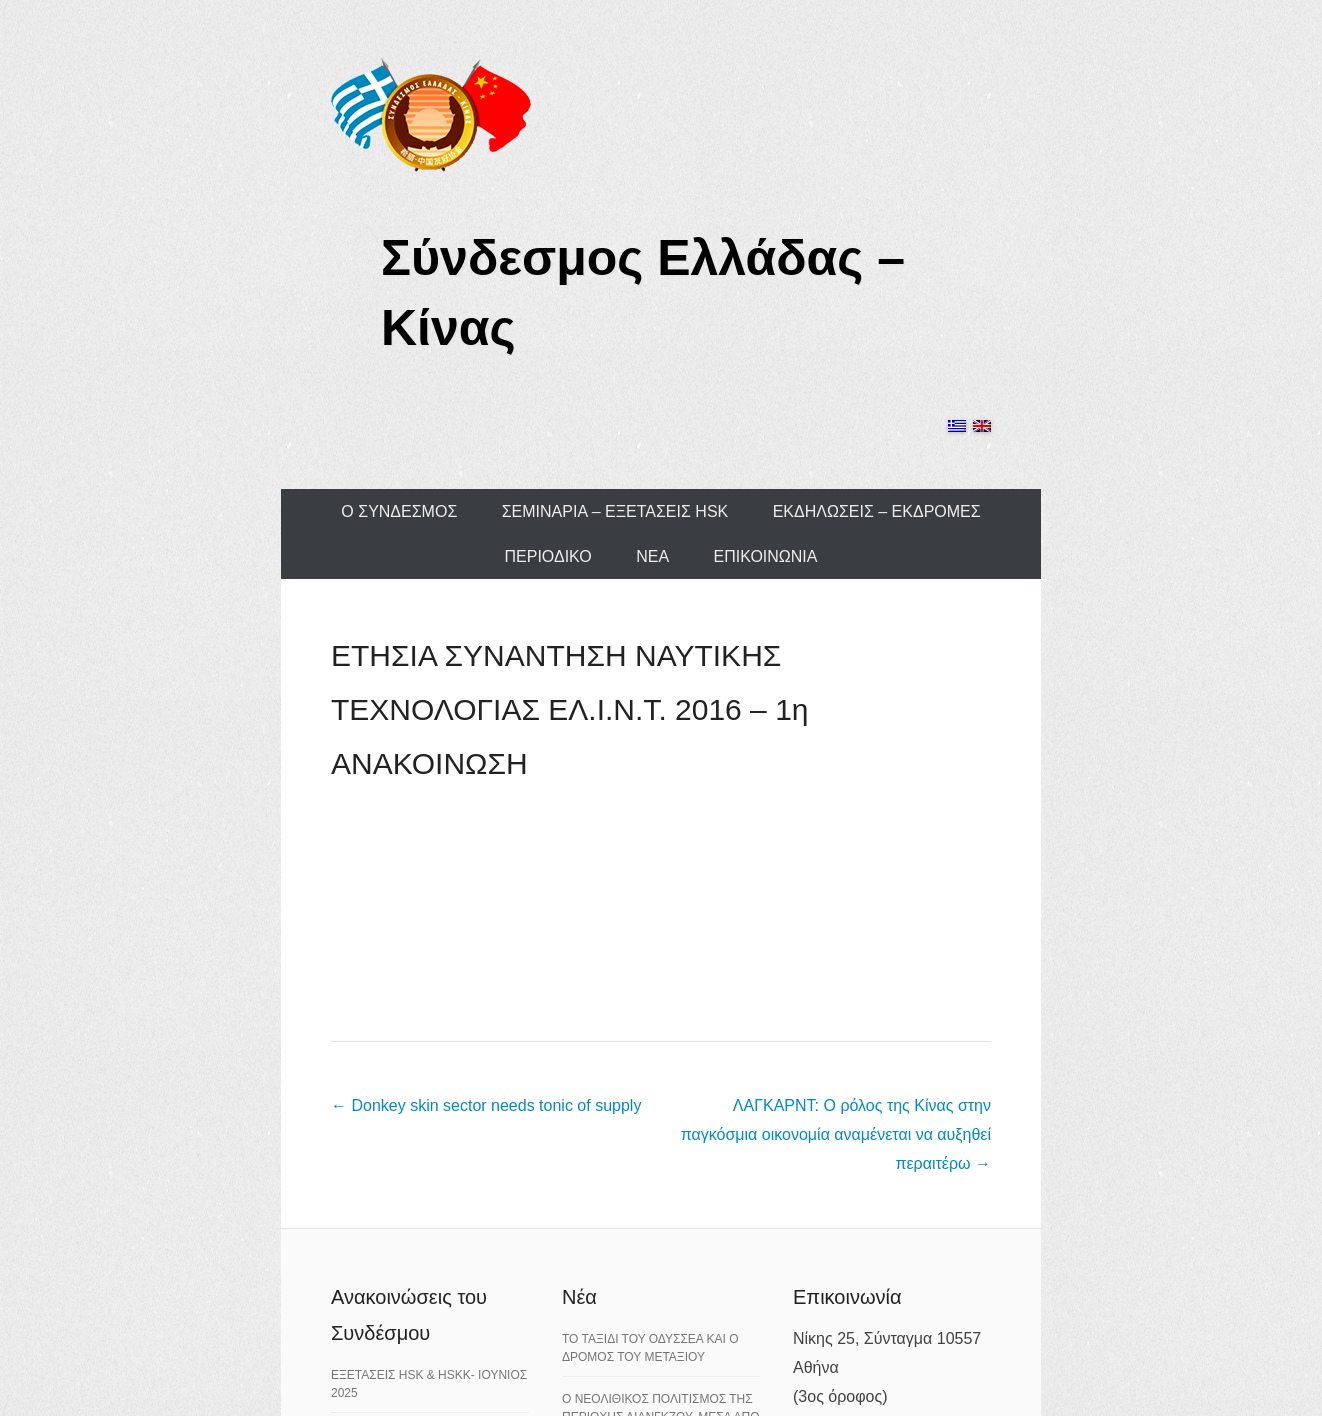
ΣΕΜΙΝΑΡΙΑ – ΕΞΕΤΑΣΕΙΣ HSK (615, 511)
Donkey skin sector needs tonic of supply (486, 1105)
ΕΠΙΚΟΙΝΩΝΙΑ (766, 556)
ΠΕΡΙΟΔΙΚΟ (548, 556)
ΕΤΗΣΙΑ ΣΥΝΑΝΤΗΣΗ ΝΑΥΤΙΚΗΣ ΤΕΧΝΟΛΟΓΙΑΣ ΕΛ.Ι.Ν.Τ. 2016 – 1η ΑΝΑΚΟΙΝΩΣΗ (570, 709)
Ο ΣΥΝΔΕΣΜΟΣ (399, 511)
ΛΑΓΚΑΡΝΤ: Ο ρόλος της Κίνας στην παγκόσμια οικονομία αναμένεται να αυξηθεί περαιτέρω (836, 1134)
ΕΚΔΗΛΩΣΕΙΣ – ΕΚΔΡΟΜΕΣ (877, 511)
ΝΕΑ (652, 556)
